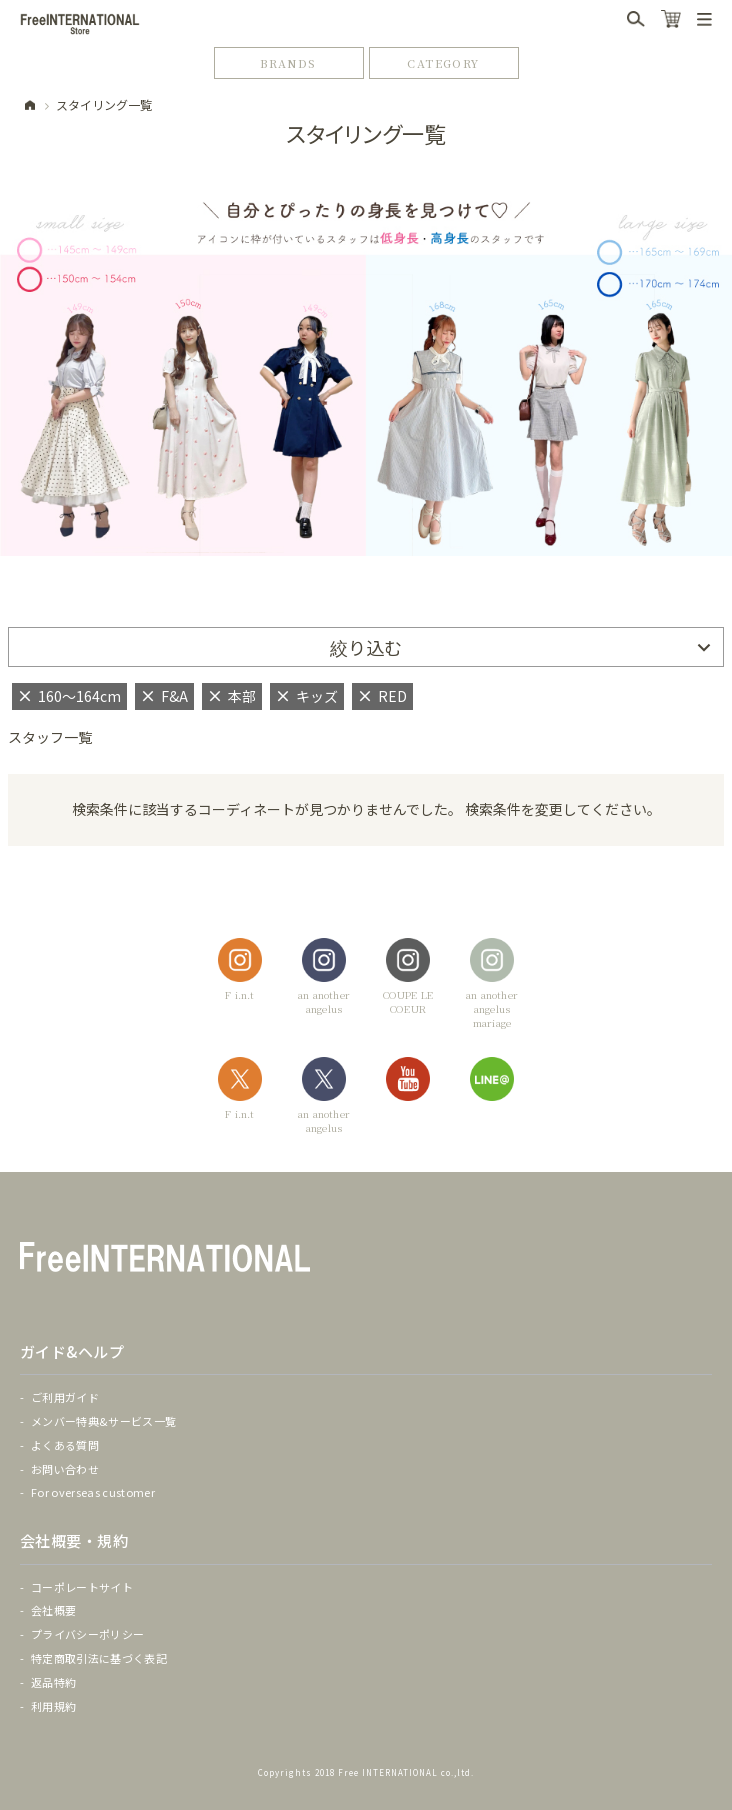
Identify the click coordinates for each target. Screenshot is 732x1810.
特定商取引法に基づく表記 (99, 1658)
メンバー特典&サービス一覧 (103, 1421)
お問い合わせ (65, 1469)
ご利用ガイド (65, 1397)
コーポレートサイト (82, 1587)
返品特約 (53, 1682)
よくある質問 (65, 1445)
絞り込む (366, 647)
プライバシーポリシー (87, 1634)
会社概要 (53, 1610)
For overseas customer (93, 1492)
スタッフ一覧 (50, 737)
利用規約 (53, 1706)
